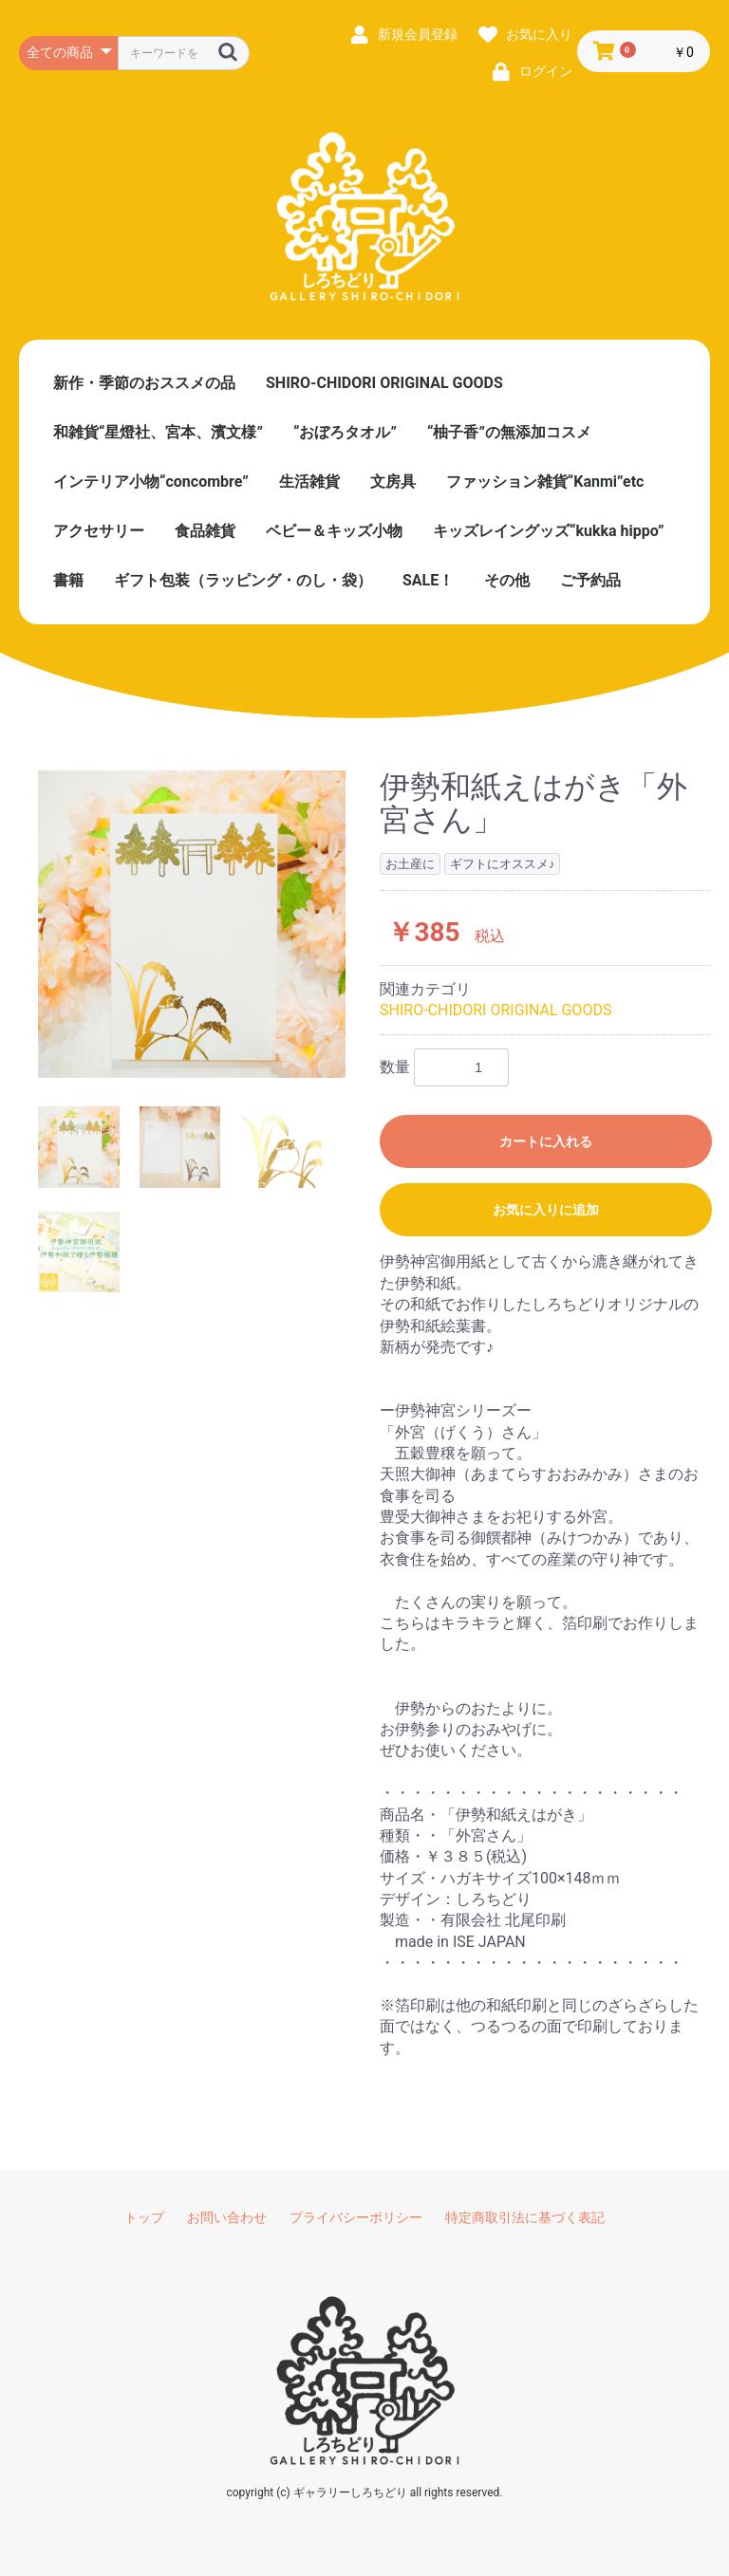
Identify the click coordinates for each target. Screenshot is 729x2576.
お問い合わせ (227, 2217)
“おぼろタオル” (345, 432)
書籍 (68, 580)
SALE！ (428, 580)
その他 (507, 580)
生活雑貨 (309, 482)
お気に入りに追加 (546, 1209)
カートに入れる (545, 1141)
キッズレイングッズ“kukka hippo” (548, 531)
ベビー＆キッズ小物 (334, 531)
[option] (192, 924)
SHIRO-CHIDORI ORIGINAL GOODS (384, 383)
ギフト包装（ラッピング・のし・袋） (243, 580)
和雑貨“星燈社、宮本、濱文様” (158, 432)
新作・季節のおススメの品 (144, 383)
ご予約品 (590, 580)
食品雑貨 (205, 531)
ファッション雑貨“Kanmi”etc (545, 482)
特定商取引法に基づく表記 (525, 2217)
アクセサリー (98, 531)
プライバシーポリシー (356, 2217)
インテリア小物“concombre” (151, 482)
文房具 (393, 482)
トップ (144, 2217)
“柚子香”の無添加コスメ (509, 432)
